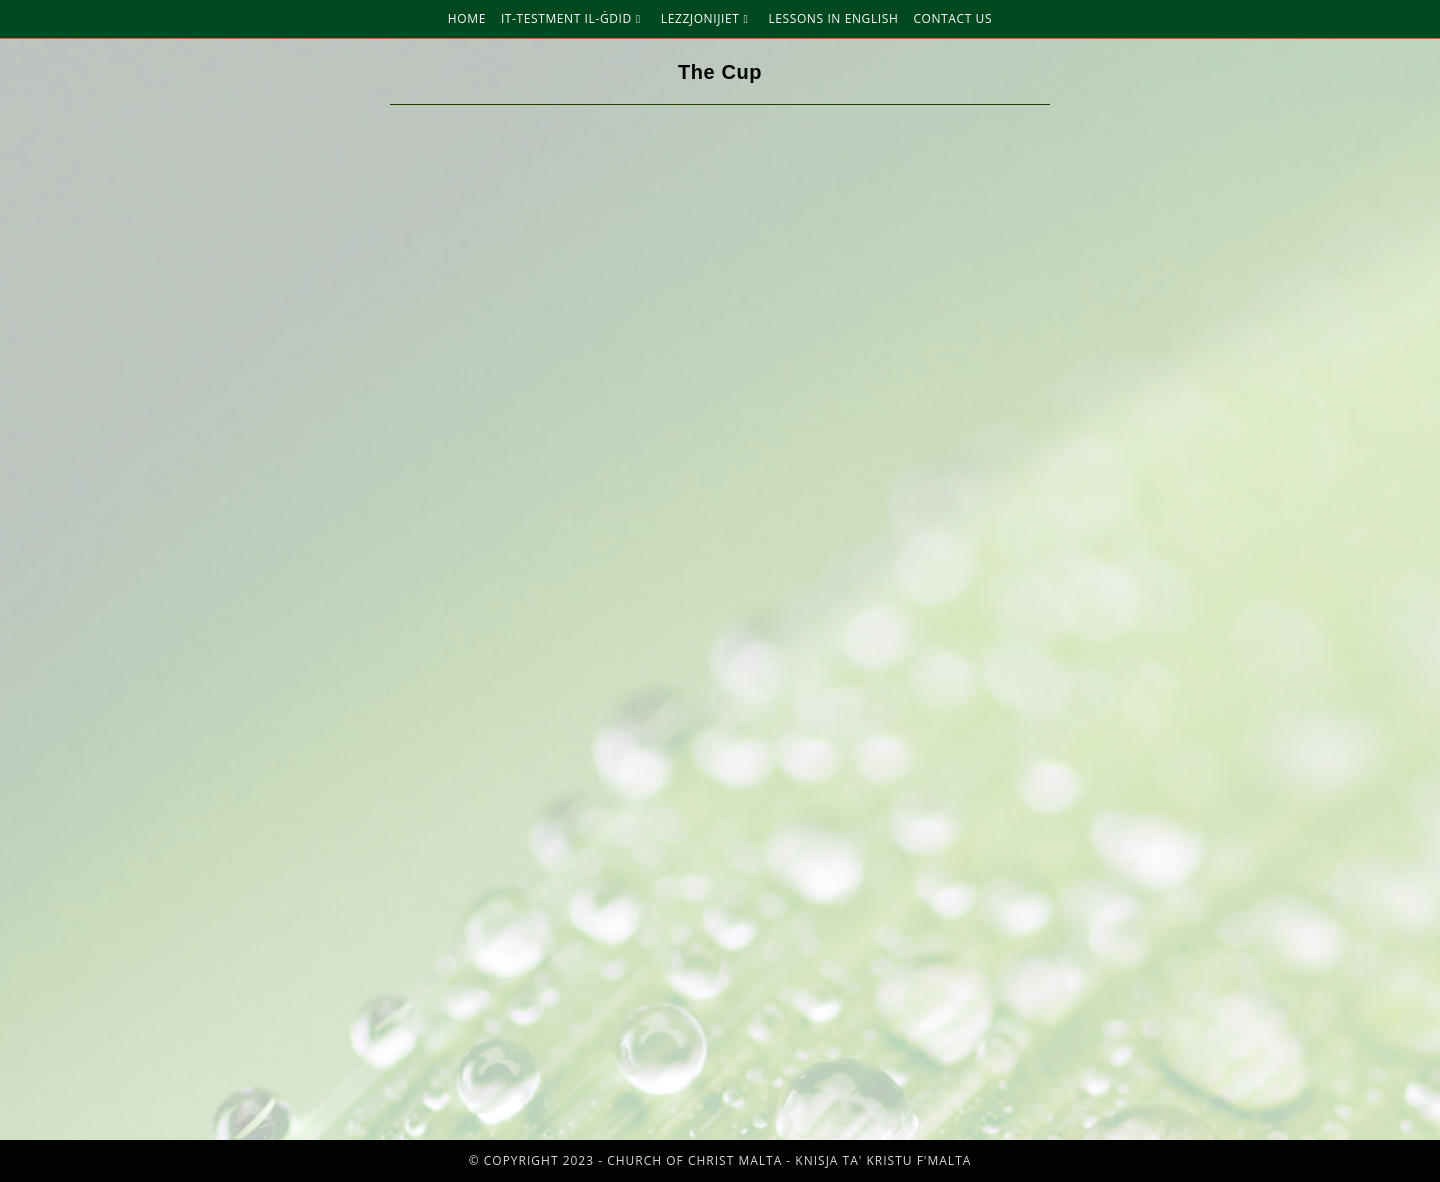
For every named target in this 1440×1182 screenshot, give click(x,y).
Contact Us (952, 18)
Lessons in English (833, 18)
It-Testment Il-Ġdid (573, 18)
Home (467, 18)
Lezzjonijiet (707, 18)
